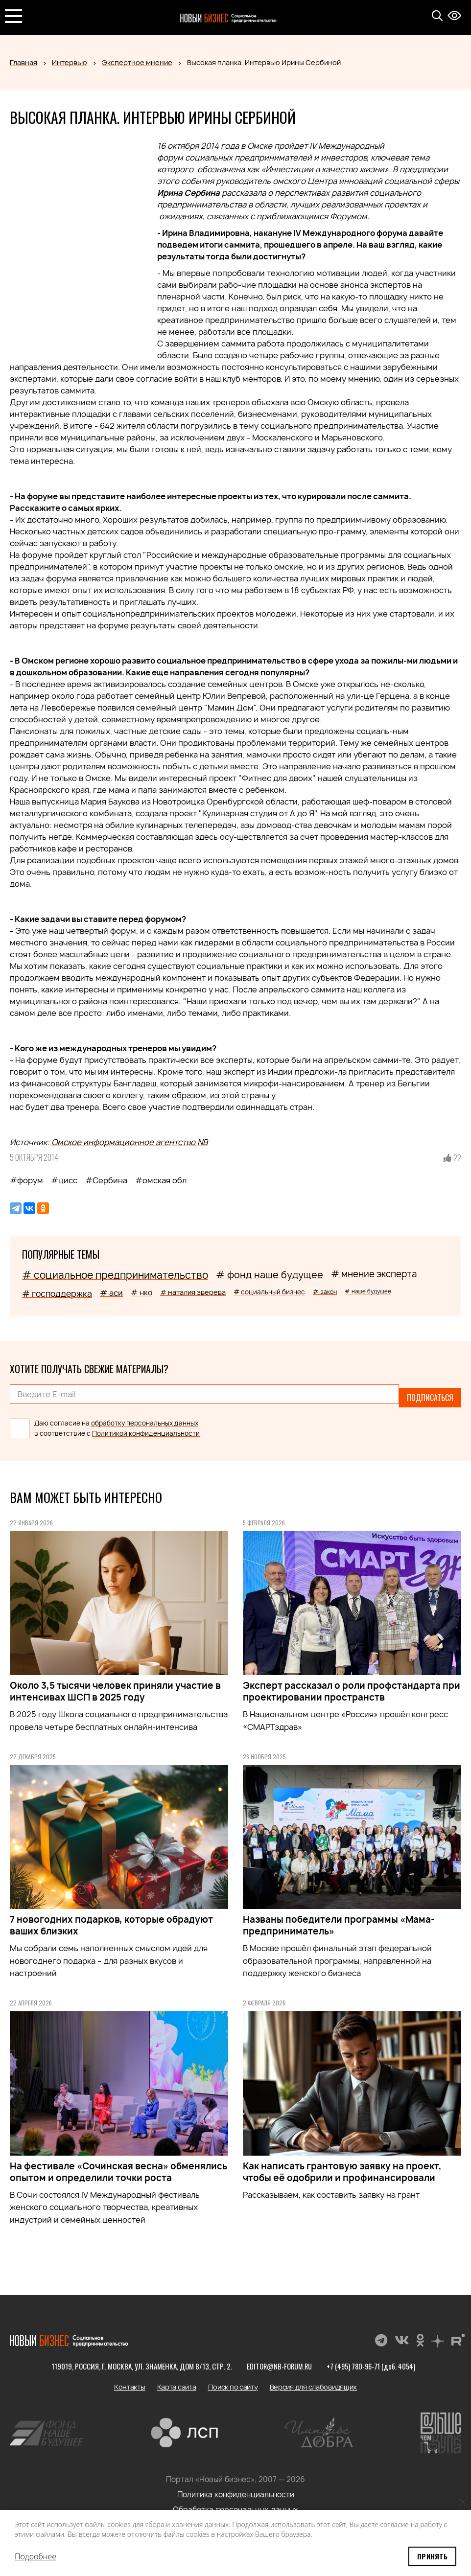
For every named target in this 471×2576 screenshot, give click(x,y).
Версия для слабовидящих (313, 2380)
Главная (23, 62)
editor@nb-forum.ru (277, 2359)
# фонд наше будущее (269, 1274)
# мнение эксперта (374, 1274)
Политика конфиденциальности (235, 2488)
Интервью (69, 62)
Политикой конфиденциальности (146, 1426)
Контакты (129, 2380)
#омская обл (161, 1180)
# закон (325, 1292)
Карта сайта (176, 2380)
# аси (111, 1293)
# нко (141, 1293)
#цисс (64, 1180)
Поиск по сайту (233, 2380)
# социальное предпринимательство (115, 1275)
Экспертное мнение (137, 62)
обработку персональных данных (144, 1416)
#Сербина (106, 1180)
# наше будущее (368, 1291)
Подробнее (35, 2556)
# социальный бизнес (269, 1292)
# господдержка (57, 1293)
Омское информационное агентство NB (129, 1142)
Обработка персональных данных (235, 2503)
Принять (432, 2556)
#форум (26, 1180)
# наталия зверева (193, 1292)
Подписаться (430, 1394)
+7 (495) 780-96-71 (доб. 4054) (372, 2359)
